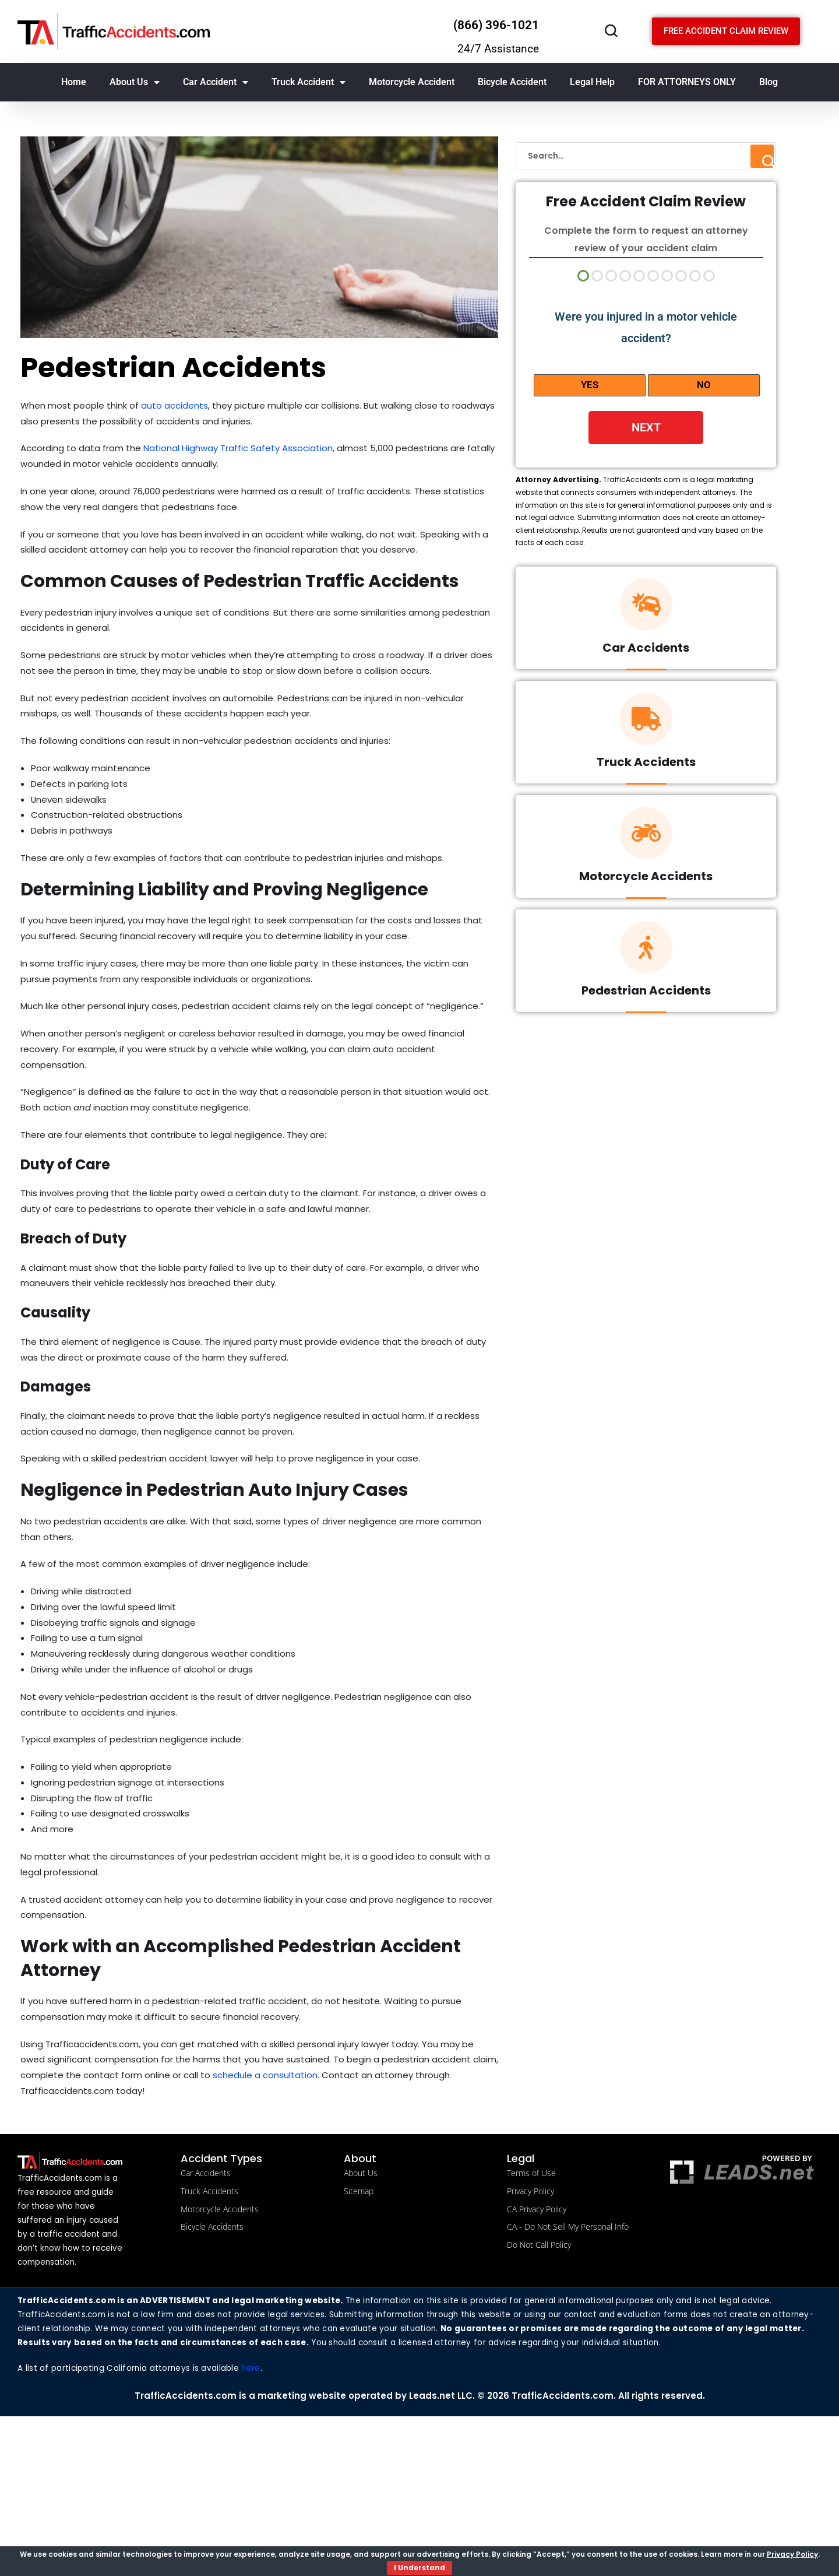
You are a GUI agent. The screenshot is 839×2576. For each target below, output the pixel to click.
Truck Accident (309, 82)
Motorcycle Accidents (646, 879)
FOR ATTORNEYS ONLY (687, 81)
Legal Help (592, 81)
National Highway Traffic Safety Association (248, 453)
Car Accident (215, 82)
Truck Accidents (646, 765)
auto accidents (181, 406)
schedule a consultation (307, 2217)
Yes (589, 385)
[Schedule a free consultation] (726, 31)
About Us (135, 82)
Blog (768, 81)
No (704, 385)
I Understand (419, 2568)
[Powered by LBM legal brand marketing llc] (742, 2317)
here (253, 2527)
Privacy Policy (792, 2554)
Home (73, 81)
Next (646, 427)
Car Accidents (645, 650)
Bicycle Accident (512, 81)
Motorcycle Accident (411, 81)
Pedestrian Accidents (646, 993)
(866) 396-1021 (496, 25)
